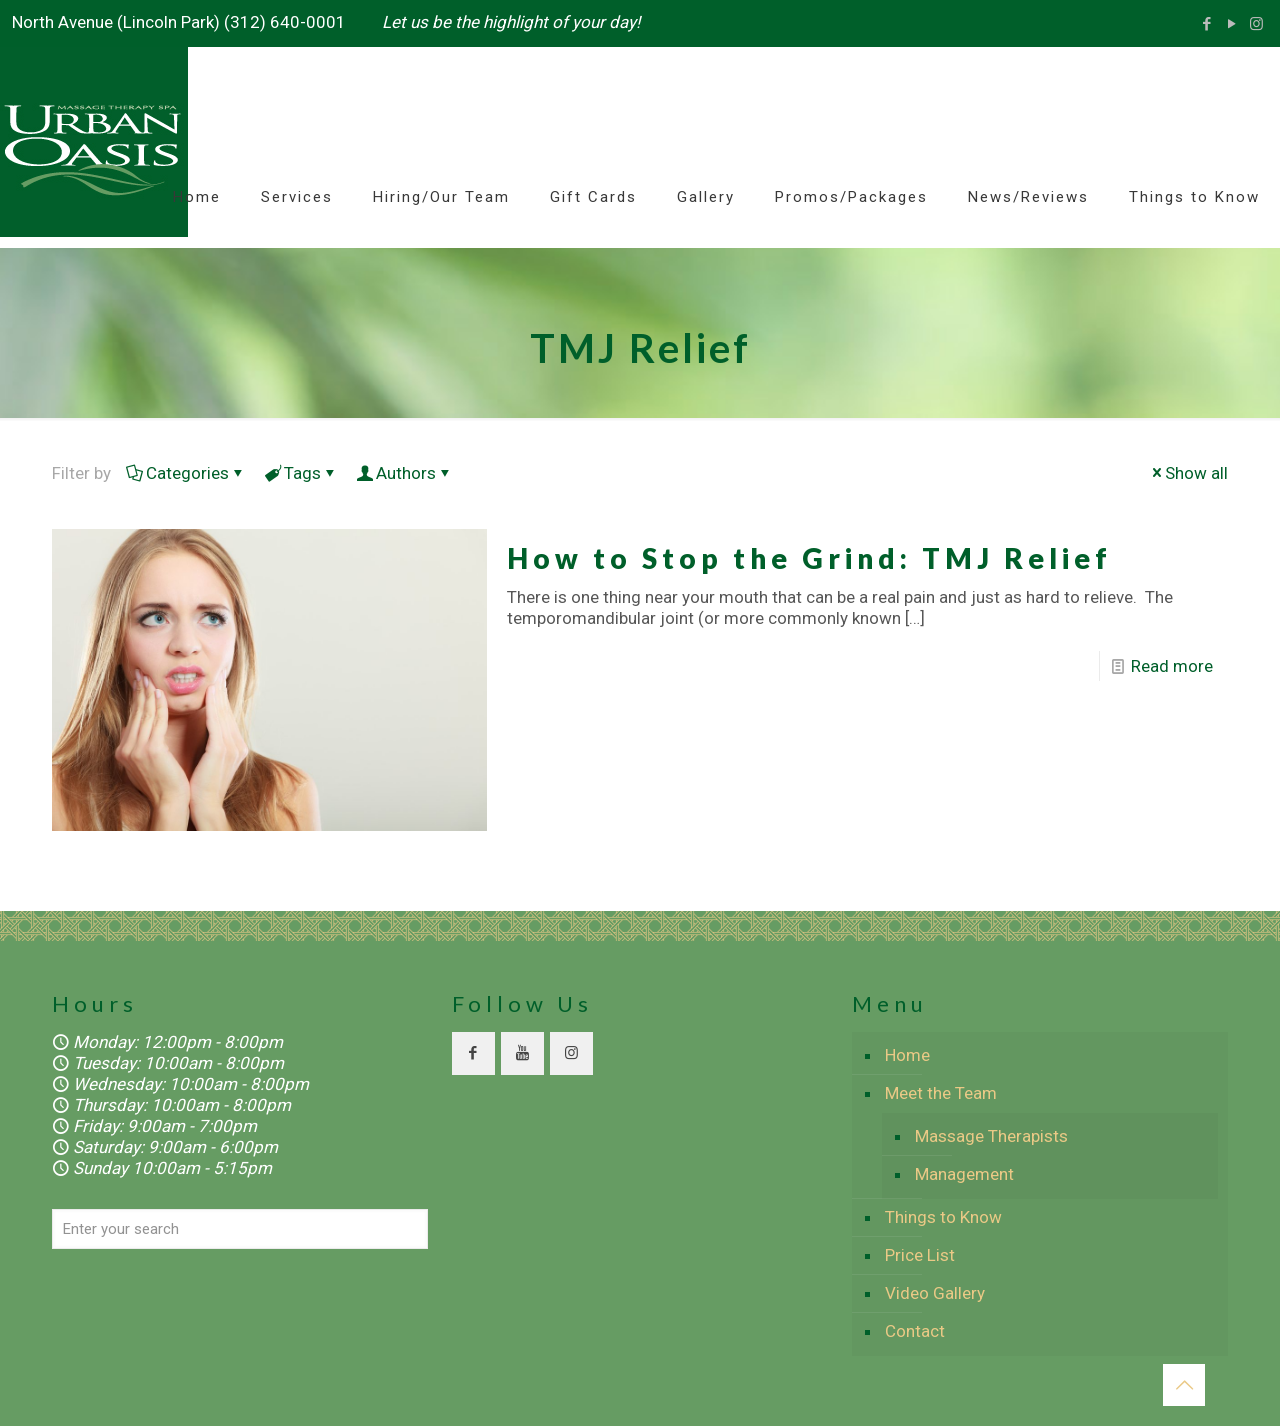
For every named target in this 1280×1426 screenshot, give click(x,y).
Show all (1188, 473)
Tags (301, 473)
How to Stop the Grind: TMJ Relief (809, 558)
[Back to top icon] (1184, 1385)
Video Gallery (935, 1293)
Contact (915, 1331)
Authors (404, 473)
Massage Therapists (991, 1136)
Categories (186, 473)
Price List (920, 1255)
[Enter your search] (240, 1229)
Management (964, 1174)
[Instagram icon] (1256, 24)
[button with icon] (473, 1053)
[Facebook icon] (1206, 24)
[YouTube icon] (1231, 24)
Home (907, 1055)
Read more (1172, 666)
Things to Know (943, 1217)
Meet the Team (941, 1093)
